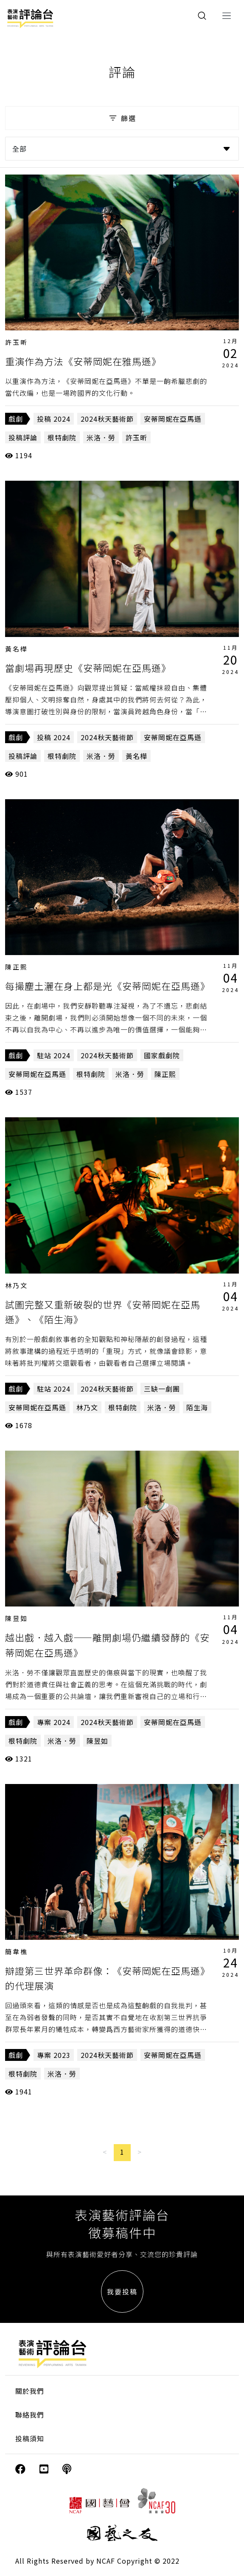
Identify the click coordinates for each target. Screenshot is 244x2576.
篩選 (122, 118)
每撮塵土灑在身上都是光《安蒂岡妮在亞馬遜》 (107, 985)
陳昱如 (16, 1618)
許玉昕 (16, 342)
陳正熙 (16, 966)
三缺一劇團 (162, 1389)
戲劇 (15, 419)
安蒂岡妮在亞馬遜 (173, 419)
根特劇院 (62, 437)
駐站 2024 (53, 1055)
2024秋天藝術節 (107, 419)
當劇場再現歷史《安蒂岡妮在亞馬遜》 (88, 667)
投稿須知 (29, 2438)
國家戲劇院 (162, 1055)
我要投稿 (122, 2291)
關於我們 (29, 2391)
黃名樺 (16, 648)
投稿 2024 (53, 419)
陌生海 (197, 1407)
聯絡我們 (29, 2415)
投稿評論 (22, 437)
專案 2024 (53, 1722)
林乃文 (16, 1285)
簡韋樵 (16, 1951)
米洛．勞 (101, 437)
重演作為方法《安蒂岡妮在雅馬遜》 (83, 361)
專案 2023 (53, 2055)
